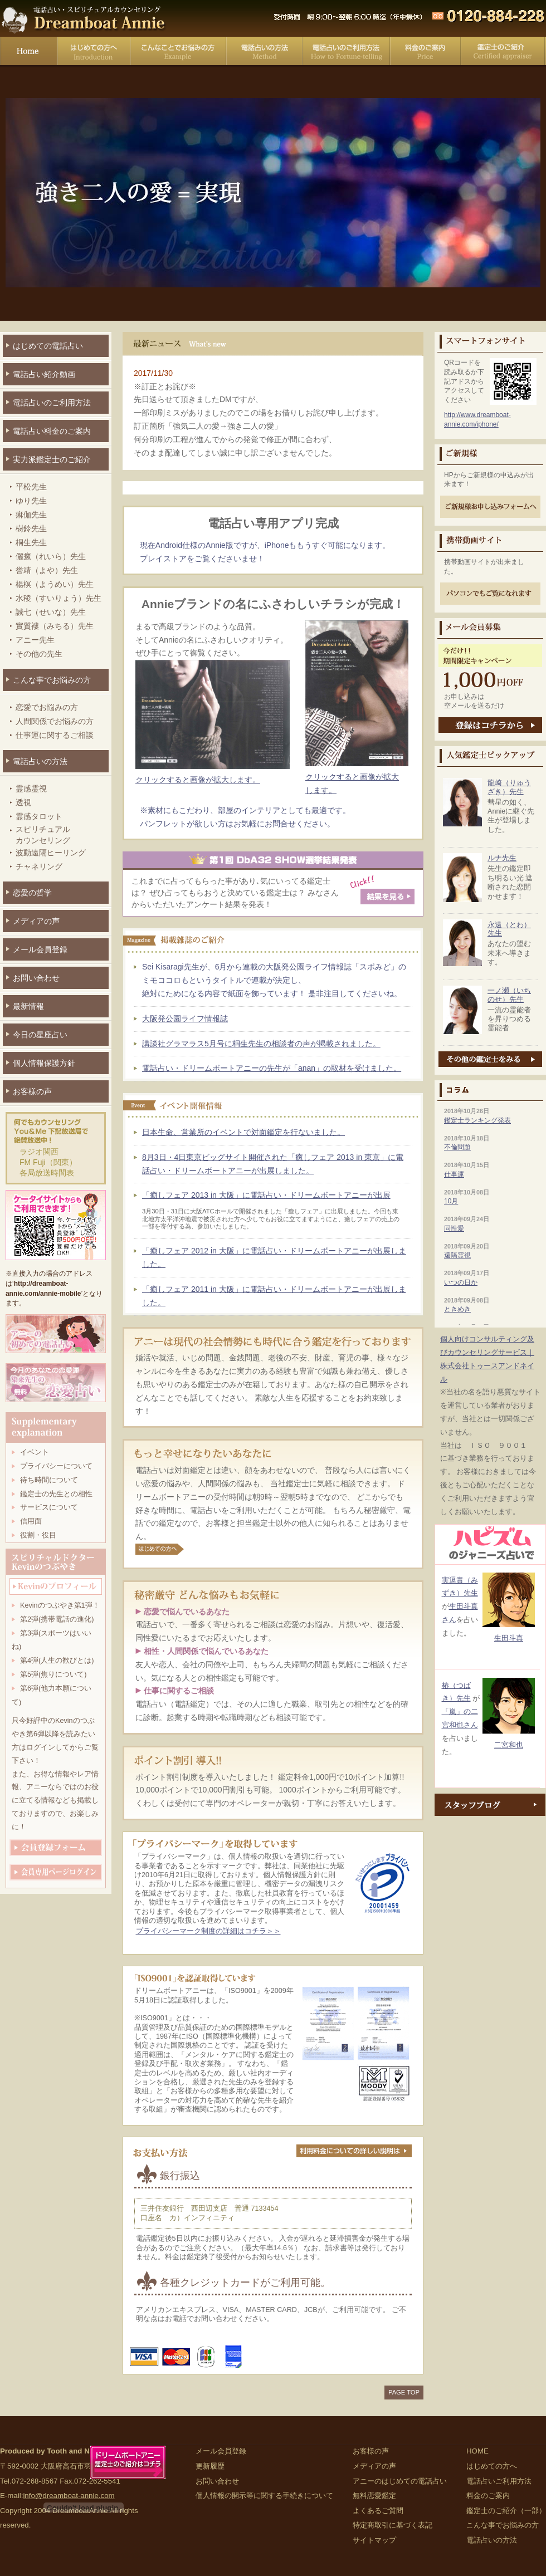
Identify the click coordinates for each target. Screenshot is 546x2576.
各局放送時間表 (47, 1172)
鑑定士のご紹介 (503, 53)
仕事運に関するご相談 (55, 735)
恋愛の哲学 (32, 892)
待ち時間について (49, 1480)
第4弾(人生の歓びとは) (57, 1660)
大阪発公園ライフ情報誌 (185, 1018)
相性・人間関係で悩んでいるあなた (206, 1651)
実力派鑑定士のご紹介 (52, 459)
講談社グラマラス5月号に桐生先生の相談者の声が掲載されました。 (261, 1043)
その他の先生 (39, 653)
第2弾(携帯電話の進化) (57, 1619)
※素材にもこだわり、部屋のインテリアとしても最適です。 (245, 810)
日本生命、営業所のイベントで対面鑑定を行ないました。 (243, 1132)
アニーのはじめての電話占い (400, 2481)
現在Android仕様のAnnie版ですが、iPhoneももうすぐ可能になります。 (265, 545)
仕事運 (454, 1174)
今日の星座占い (40, 1034)
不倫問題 (457, 1147)
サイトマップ (374, 2540)
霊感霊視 (31, 788)
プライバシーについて (56, 1466)
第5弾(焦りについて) (53, 1674)
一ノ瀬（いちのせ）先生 (509, 995)
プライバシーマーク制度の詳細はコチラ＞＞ (208, 1931)
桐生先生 (31, 542)
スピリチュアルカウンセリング (43, 835)
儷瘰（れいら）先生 (51, 556)
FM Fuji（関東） (48, 1162)
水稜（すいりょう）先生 (58, 598)
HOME (477, 2451)
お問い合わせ (36, 977)
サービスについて (49, 1507)
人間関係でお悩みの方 (55, 721)
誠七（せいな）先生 (51, 612)
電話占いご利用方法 (346, 53)
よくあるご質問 (378, 2510)
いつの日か (460, 1282)
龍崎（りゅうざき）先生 (509, 787)
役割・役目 (38, 1535)
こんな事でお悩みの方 (178, 53)
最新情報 (28, 1006)
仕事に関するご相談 (179, 1690)
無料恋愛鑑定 (374, 2495)
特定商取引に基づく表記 (392, 2525)
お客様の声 (32, 1091)
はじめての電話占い (48, 345)
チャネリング (39, 866)
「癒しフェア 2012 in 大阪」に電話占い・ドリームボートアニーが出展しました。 (274, 1257)
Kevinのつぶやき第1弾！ (60, 1605)
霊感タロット (39, 816)
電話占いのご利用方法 (52, 402)
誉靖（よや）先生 (47, 570)
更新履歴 (210, 2466)
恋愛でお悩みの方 (47, 707)
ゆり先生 (31, 500)
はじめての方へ (93, 53)
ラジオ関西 (39, 1151)
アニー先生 (35, 639)
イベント (34, 1452)
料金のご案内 (425, 53)
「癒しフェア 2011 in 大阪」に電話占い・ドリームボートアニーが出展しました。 (274, 1296)
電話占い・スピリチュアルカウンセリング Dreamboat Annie (84, 18)
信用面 (31, 1521)
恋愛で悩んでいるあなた (187, 1611)
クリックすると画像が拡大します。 (356, 777)
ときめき (457, 1309)
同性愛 (454, 1228)
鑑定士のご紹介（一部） (506, 2510)
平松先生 (31, 486)
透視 (23, 802)
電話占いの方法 (264, 53)
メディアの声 (36, 921)
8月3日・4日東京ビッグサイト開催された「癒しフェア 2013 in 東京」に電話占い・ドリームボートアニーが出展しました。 (272, 1164)
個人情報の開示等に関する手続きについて (264, 2495)
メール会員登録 (40, 949)
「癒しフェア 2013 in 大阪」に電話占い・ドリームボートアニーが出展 (266, 1195)
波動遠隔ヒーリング (51, 852)
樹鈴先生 (31, 528)
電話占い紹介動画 (44, 374)
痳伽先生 (31, 514)
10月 (451, 1201)
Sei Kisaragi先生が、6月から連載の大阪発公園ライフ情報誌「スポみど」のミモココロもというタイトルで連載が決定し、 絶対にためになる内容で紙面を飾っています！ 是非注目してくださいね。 (274, 980)
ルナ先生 (502, 858)
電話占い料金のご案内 (52, 431)
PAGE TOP (404, 2392)
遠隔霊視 (457, 1255)
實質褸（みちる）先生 (55, 625)
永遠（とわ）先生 (509, 929)
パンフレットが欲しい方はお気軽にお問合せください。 (237, 823)
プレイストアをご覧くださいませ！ (202, 558)
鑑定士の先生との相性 (56, 1494)
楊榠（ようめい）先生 (55, 584)
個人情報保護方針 (44, 1063)
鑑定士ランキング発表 (477, 1120)
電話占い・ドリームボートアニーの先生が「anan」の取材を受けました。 (271, 1068)
